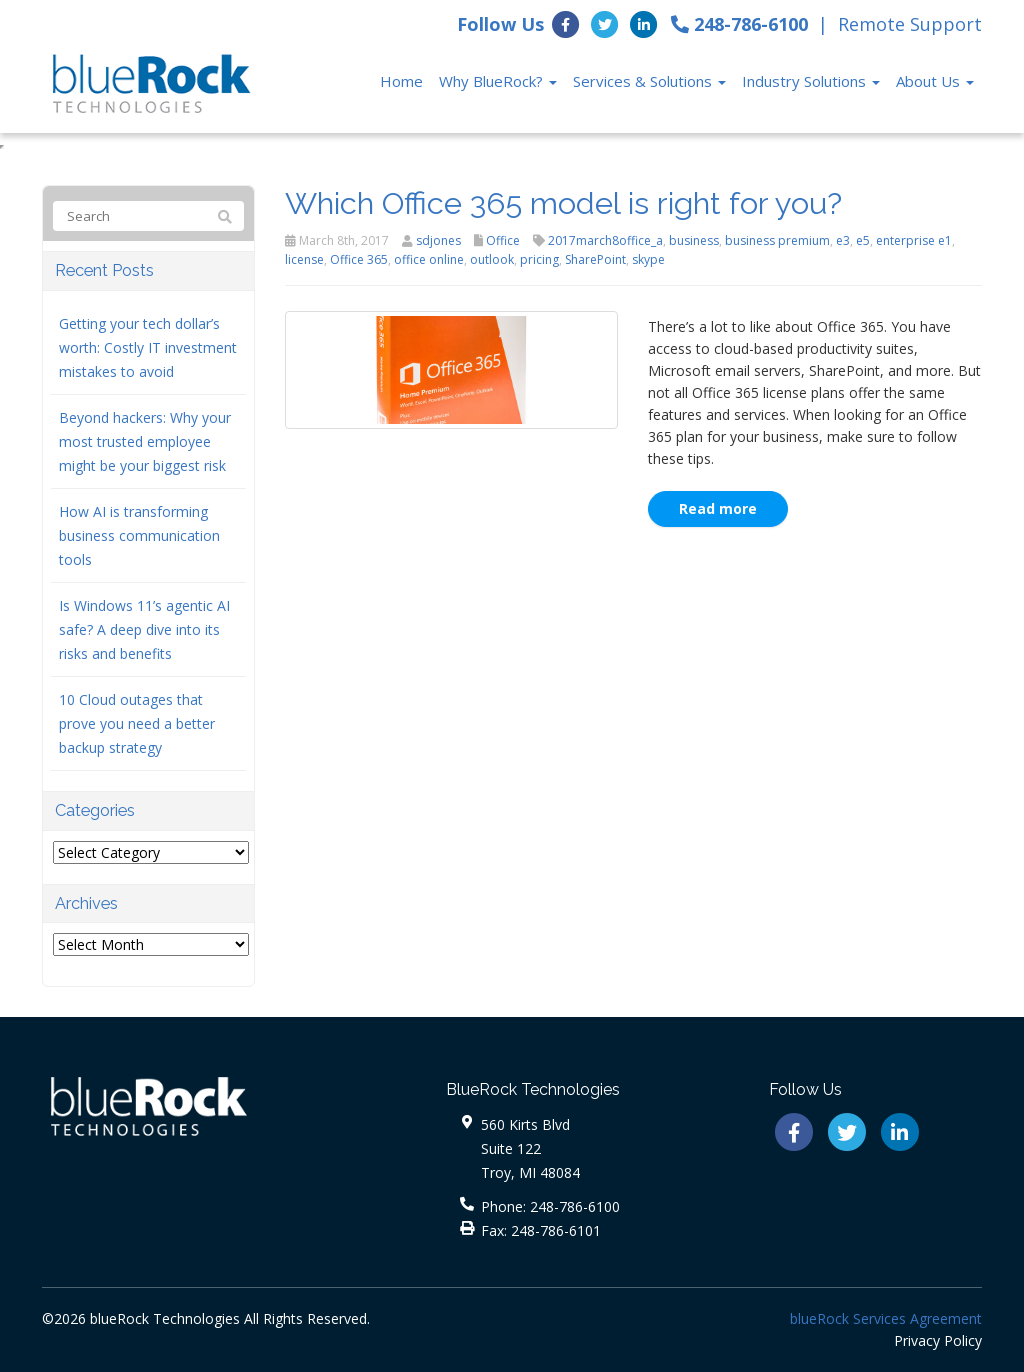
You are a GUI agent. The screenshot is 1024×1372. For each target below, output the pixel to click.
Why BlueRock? (498, 81)
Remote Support (910, 24)
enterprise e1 (914, 240)
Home (401, 81)
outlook (492, 259)
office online (429, 259)
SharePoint (595, 259)
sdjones (438, 240)
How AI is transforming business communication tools (139, 535)
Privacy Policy (938, 1340)
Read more (718, 508)
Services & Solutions (649, 81)
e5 (863, 240)
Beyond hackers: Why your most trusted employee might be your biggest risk (145, 441)
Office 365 (359, 259)
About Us (935, 81)
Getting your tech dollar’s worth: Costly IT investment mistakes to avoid (148, 347)
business (694, 240)
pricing (539, 259)
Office (503, 240)
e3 (843, 240)
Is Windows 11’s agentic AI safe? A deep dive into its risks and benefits (144, 629)
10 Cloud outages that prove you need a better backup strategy (137, 723)
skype (648, 259)
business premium (777, 240)
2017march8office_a (605, 240)
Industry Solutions (811, 81)
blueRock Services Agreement (886, 1318)
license (304, 259)
